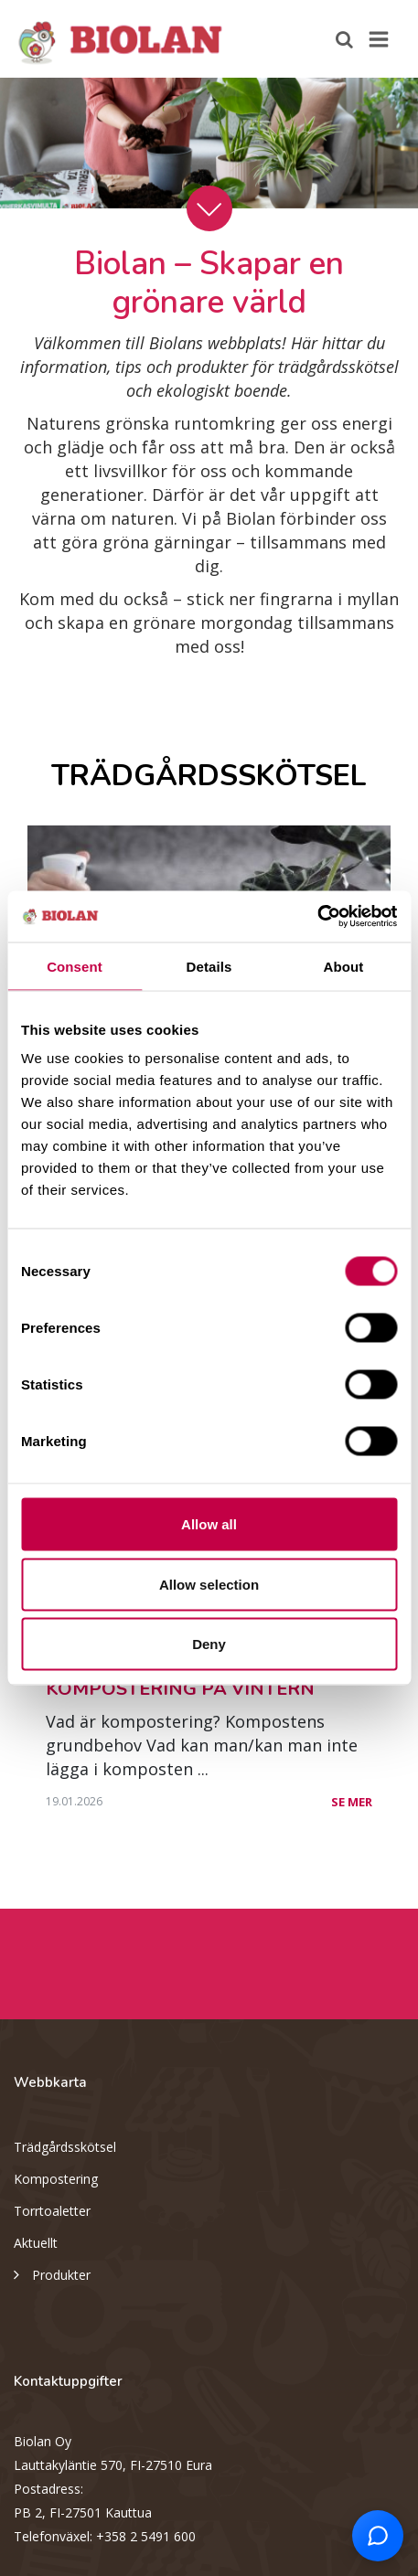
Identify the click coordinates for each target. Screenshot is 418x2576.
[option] (209, 143)
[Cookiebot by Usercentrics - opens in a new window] (317, 917)
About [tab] (344, 966)
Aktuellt (36, 2242)
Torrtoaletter (52, 2210)
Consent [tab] (74, 966)
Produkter (52, 2273)
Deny (209, 1644)
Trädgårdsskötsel (65, 2147)
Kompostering (56, 2178)
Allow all (209, 1524)
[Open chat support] (377, 2535)
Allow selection (209, 1583)
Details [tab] (209, 966)
